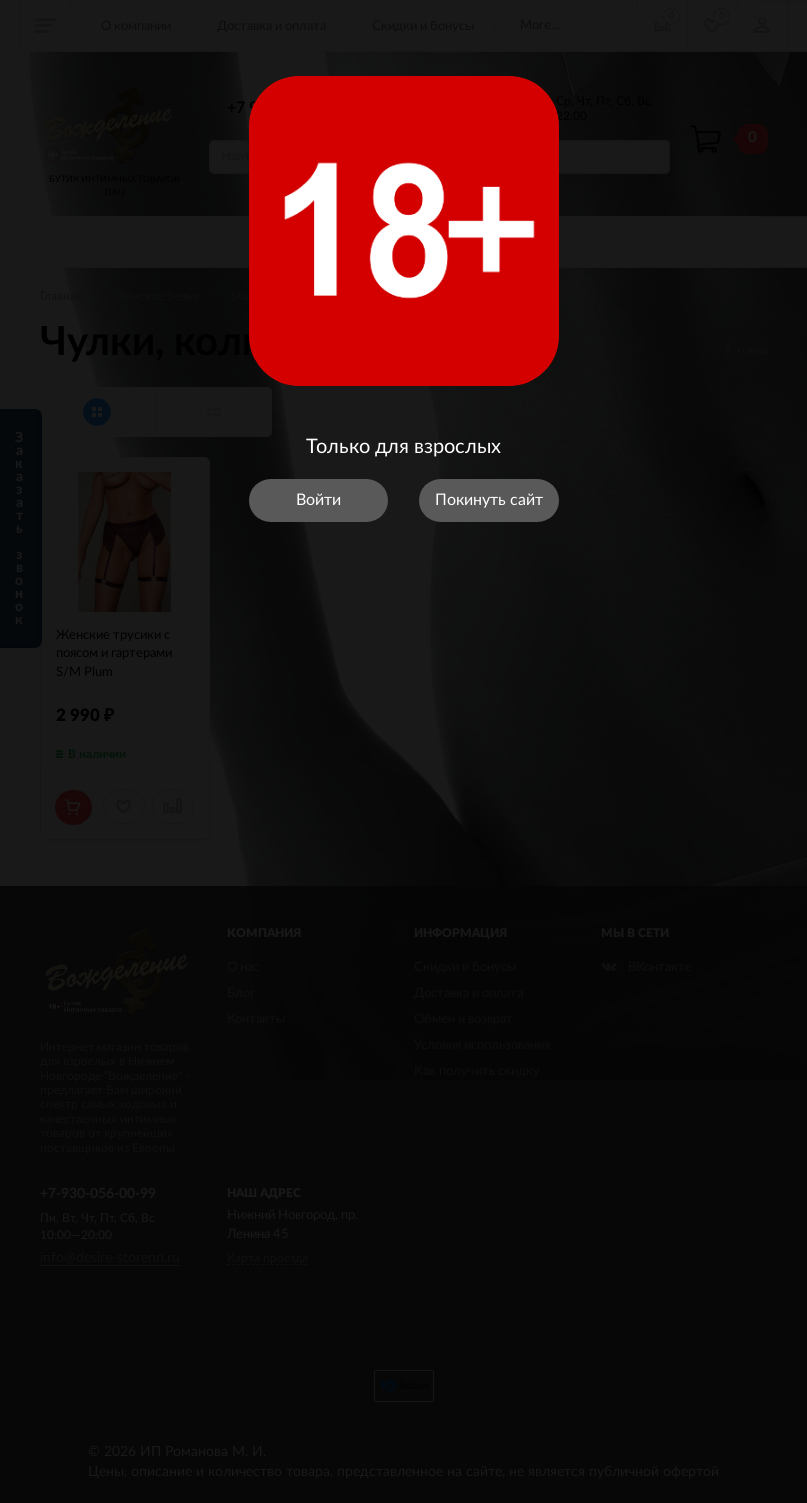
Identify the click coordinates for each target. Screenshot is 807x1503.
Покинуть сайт (489, 500)
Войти (318, 500)
